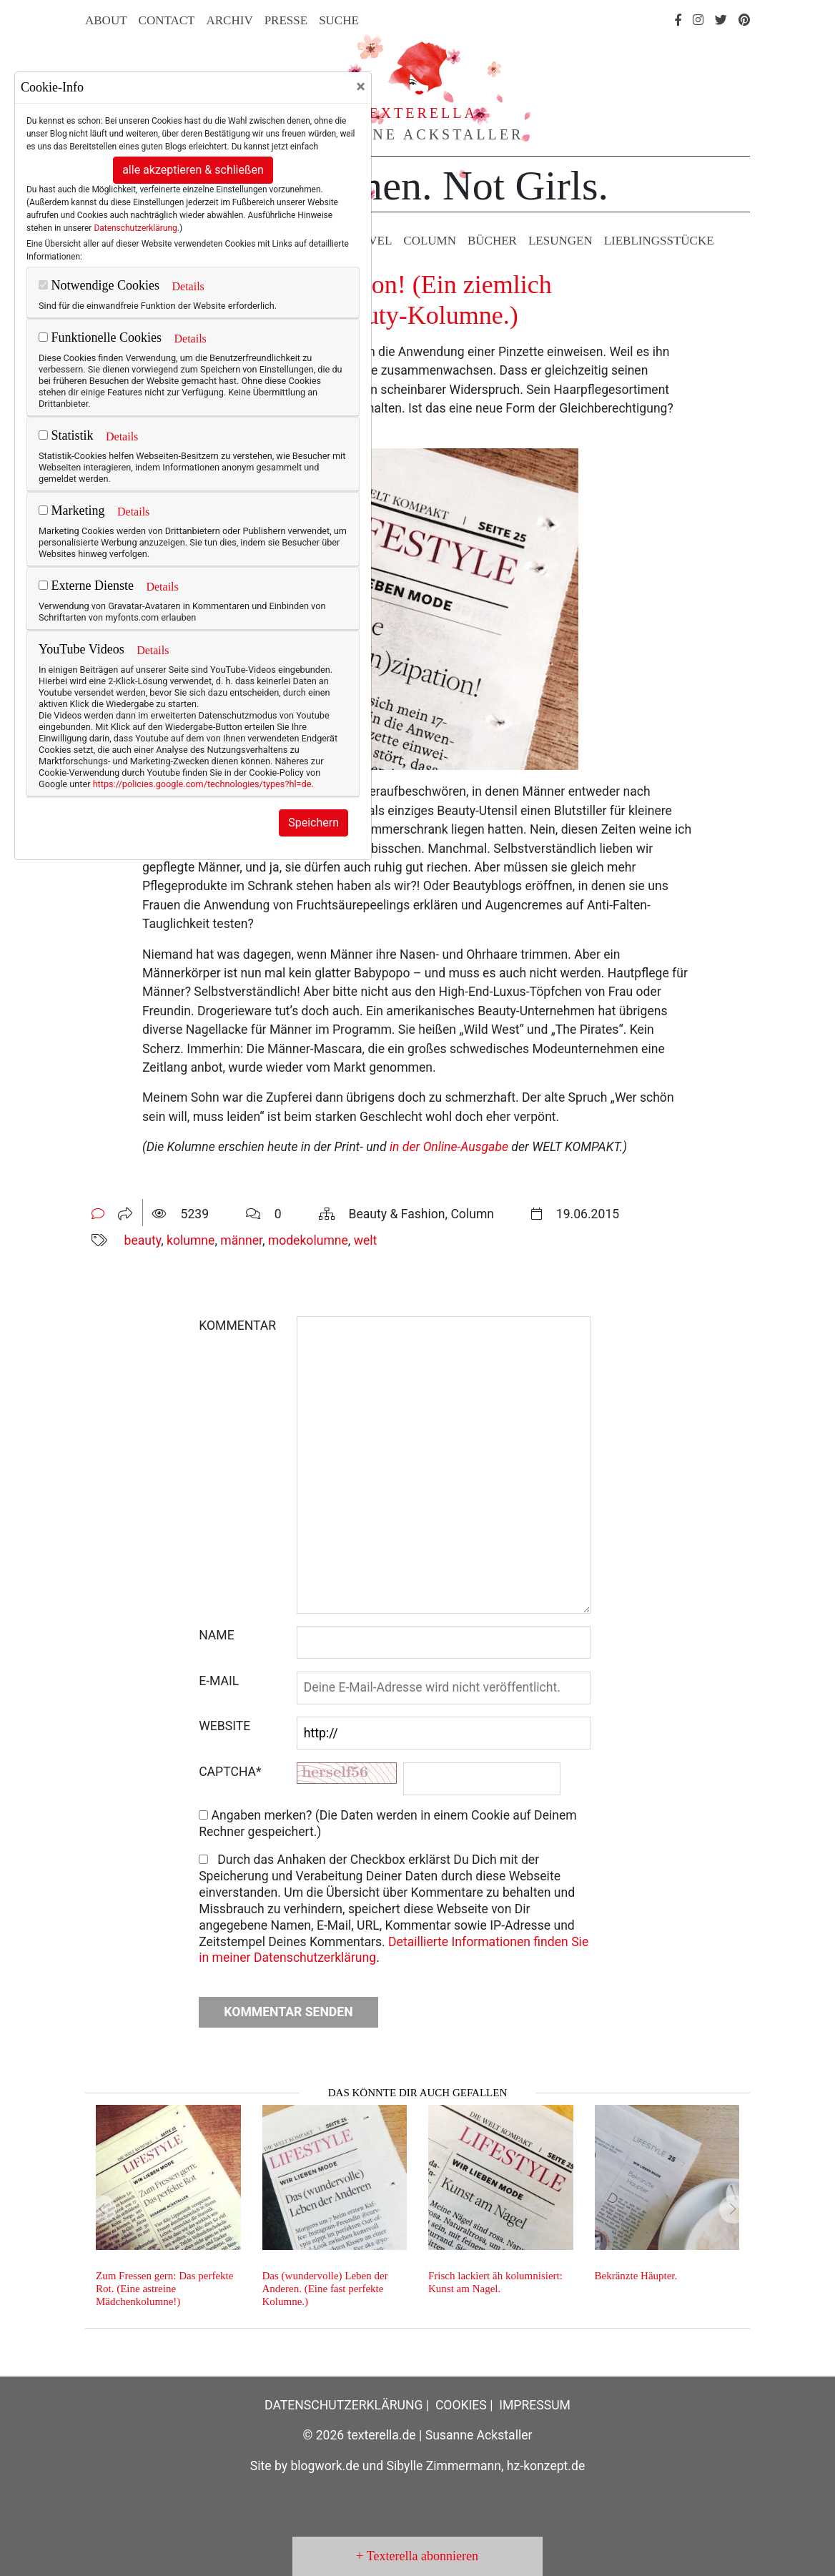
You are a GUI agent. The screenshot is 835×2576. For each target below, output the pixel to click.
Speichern (313, 822)
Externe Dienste (86, 585)
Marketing (71, 510)
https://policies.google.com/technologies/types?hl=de (202, 784)
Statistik (66, 435)
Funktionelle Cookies (100, 337)
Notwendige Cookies (99, 285)
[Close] (361, 86)
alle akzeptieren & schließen (193, 170)
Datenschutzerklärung (135, 228)
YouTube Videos (81, 649)
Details (188, 286)
